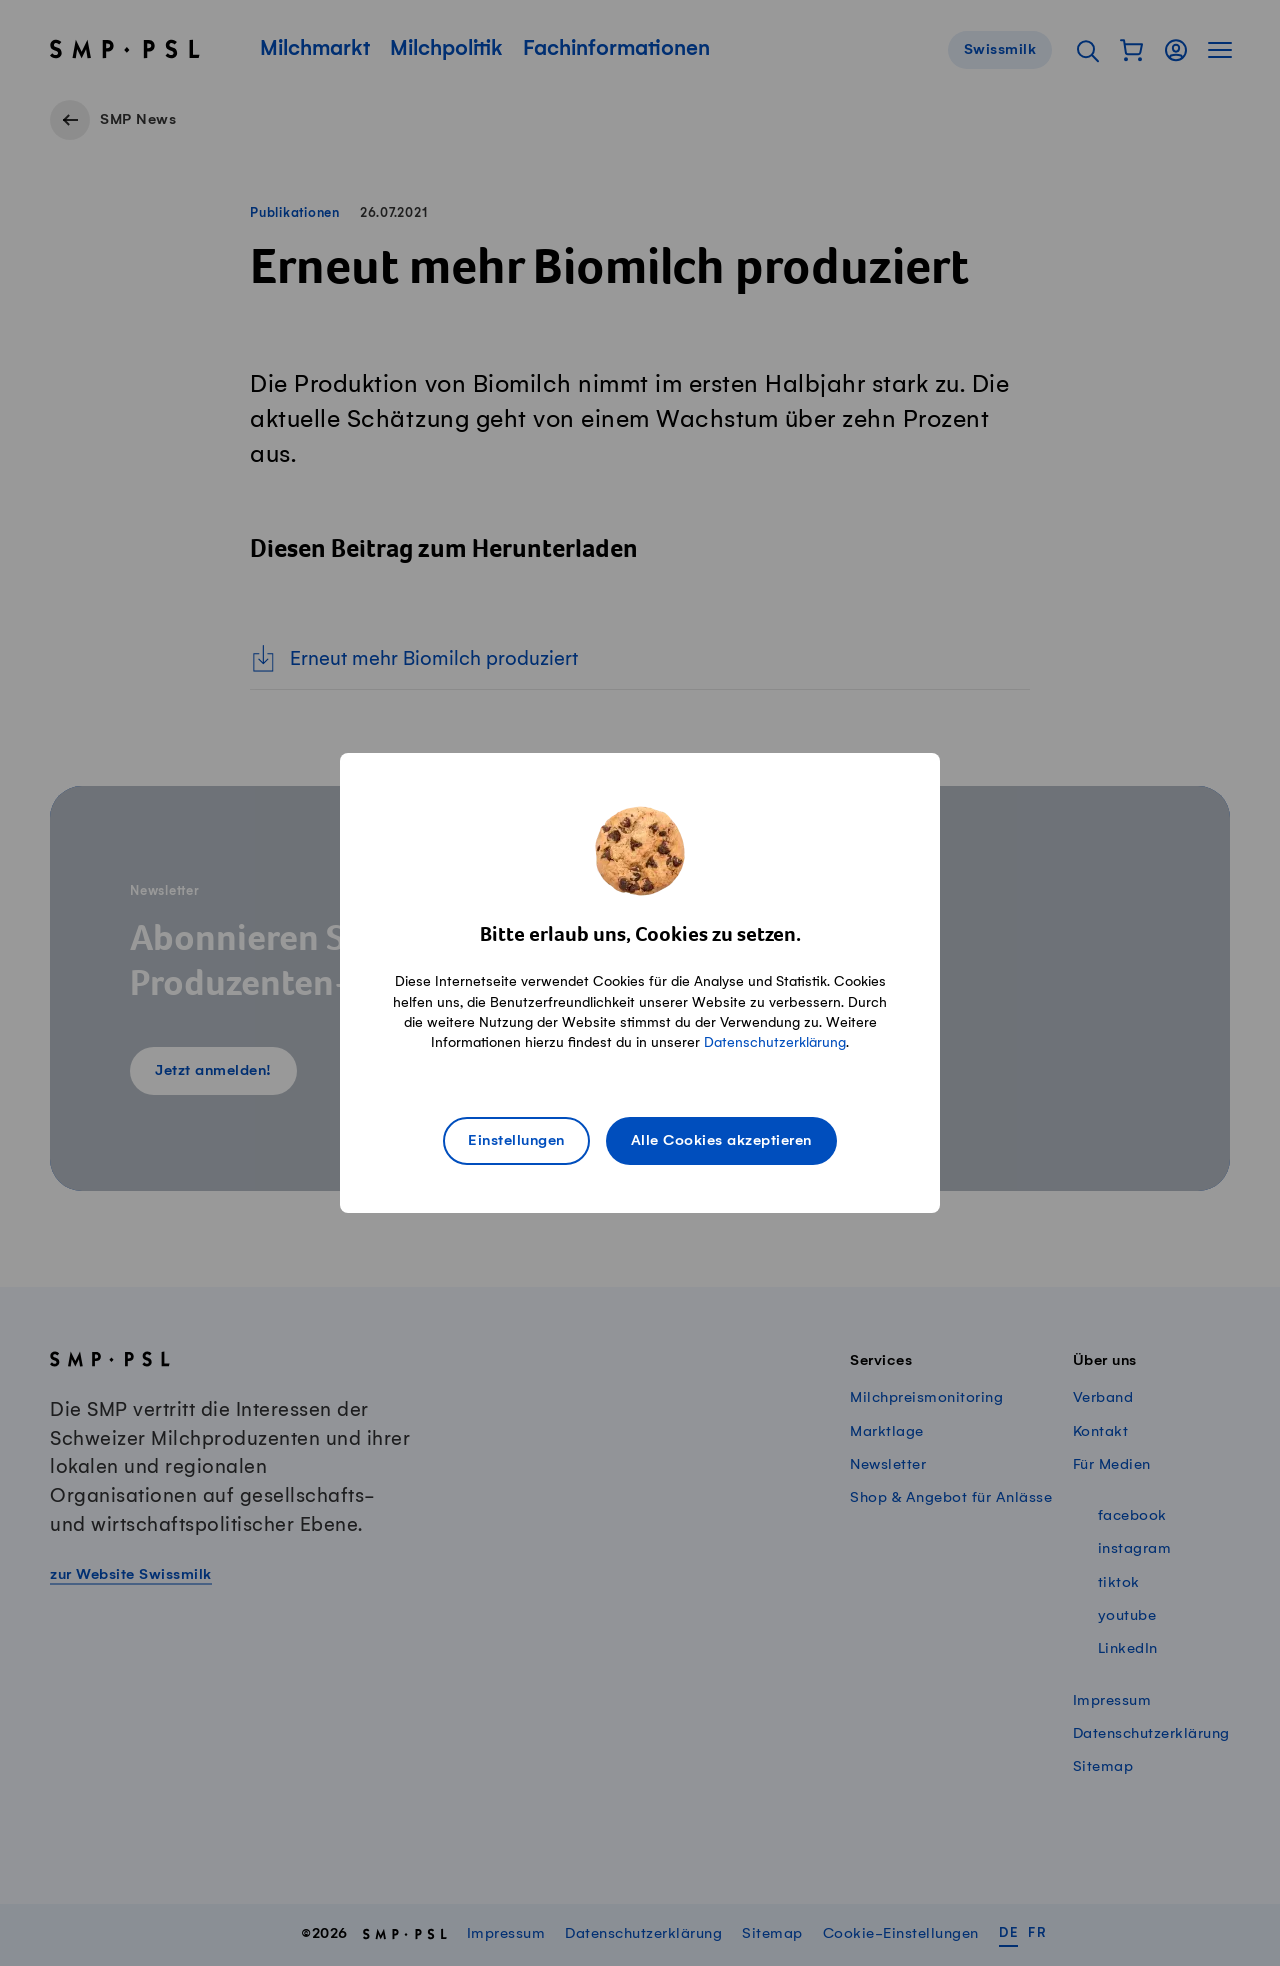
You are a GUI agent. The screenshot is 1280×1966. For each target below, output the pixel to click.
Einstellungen (516, 1141)
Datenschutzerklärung (775, 1042)
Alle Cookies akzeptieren (721, 1141)
